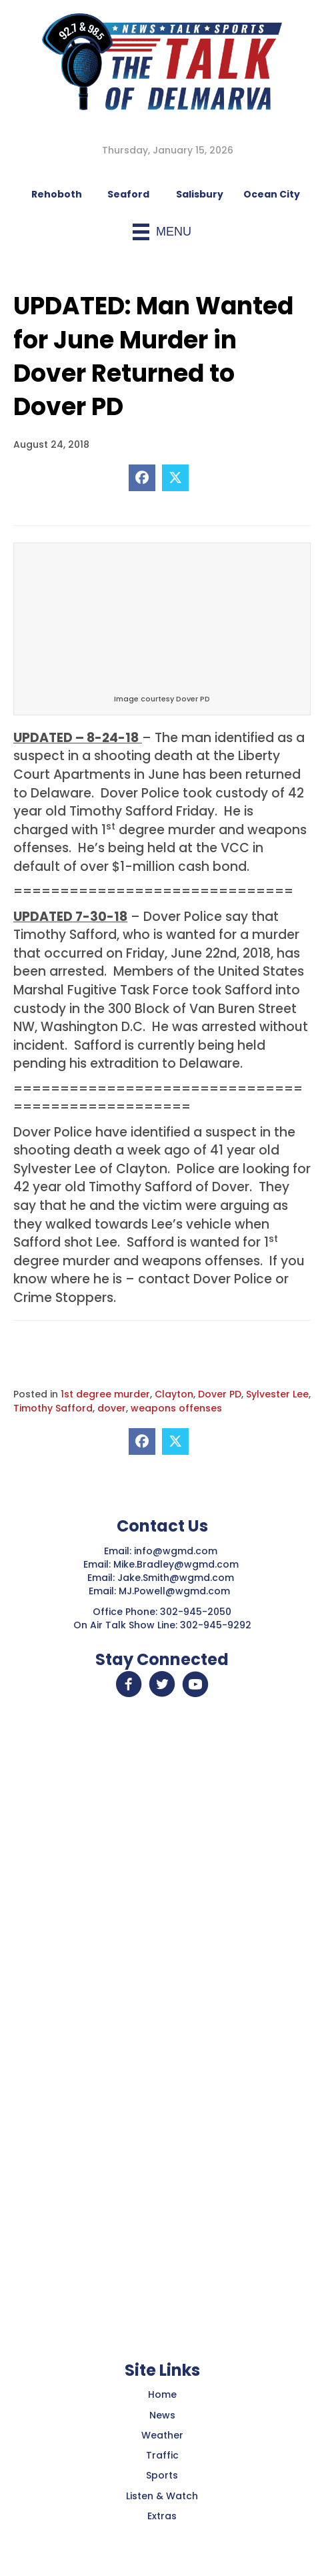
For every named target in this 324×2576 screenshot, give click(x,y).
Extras (162, 2516)
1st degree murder (105, 1394)
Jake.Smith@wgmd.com (177, 1577)
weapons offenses (176, 1408)
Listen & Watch (162, 2496)
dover (111, 1408)
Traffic (162, 2455)
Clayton (174, 1394)
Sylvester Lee (277, 1394)
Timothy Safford (53, 1408)
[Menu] (162, 232)
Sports (162, 2475)
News (162, 2415)
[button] (128, 1684)
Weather (162, 2435)
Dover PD (219, 1394)
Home (162, 2394)
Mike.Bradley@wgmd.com (176, 1564)
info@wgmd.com (177, 1551)
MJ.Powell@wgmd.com (177, 1591)
